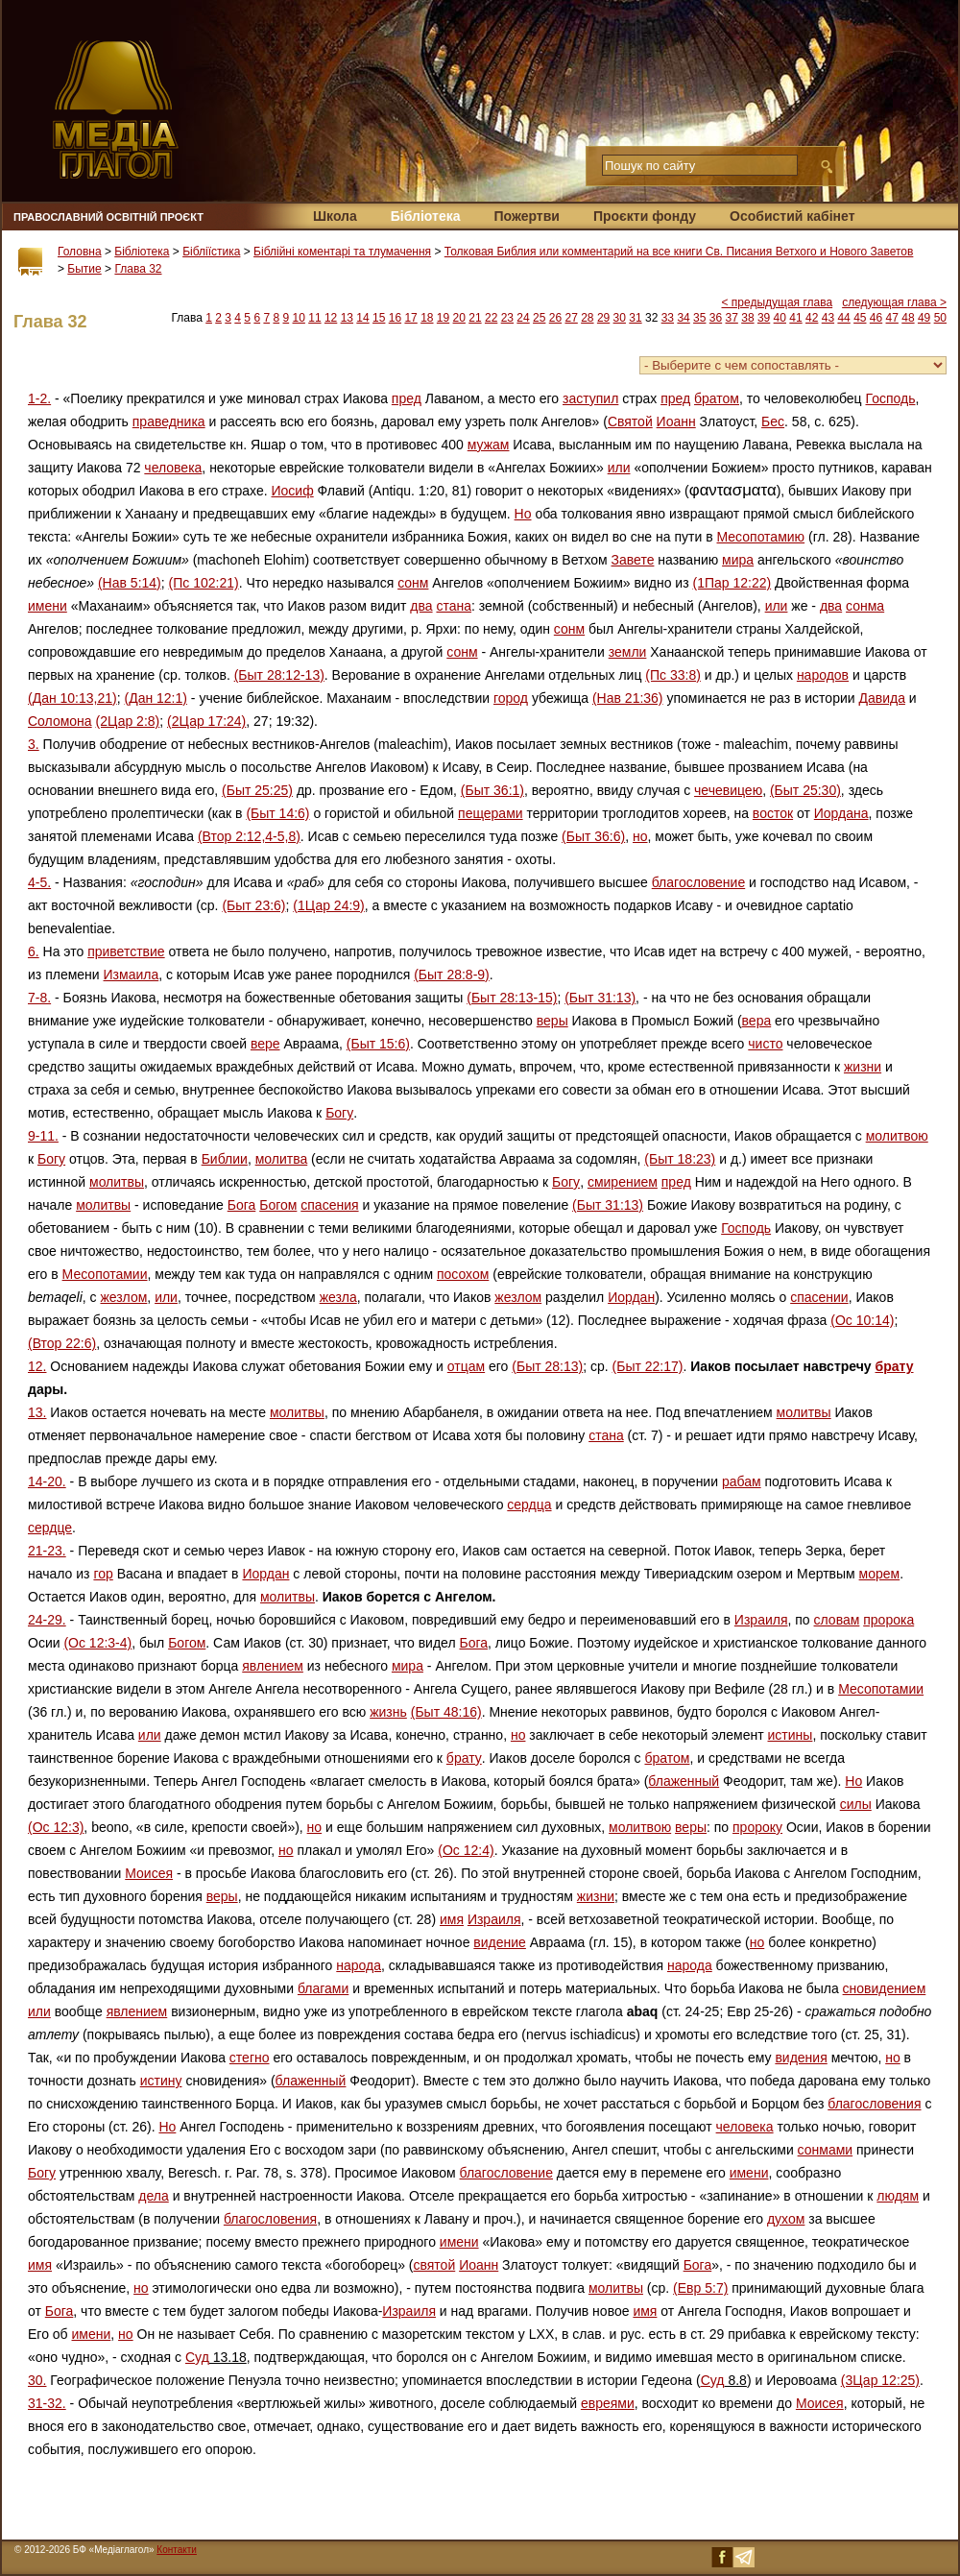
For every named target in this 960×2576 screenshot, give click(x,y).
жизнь (388, 1712)
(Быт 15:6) (378, 1043)
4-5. (39, 882)
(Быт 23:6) (253, 905)
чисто (765, 1043)
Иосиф (293, 490)
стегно (249, 2057)
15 (378, 318)
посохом (463, 1274)
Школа (335, 216)
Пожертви (526, 216)
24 (522, 318)
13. (37, 1412)
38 (747, 318)
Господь (890, 398)
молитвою (897, 1136)
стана (453, 606)
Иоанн (676, 421)
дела (153, 2195)
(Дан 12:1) (156, 698)
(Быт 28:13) (547, 1366)
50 (940, 318)
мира (738, 559)
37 (732, 318)
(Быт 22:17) (648, 1366)
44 (843, 318)
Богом (278, 1205)
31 (635, 318)
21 (474, 318)
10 (299, 318)
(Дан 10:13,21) (72, 698)
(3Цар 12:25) (880, 2380)
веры (552, 1020)
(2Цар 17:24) (206, 721)
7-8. (39, 997)
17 (410, 318)
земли (628, 652)
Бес (772, 421)
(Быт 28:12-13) (279, 675)
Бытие (84, 269)
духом (785, 2219)
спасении (819, 1297)
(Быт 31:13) (600, 997)
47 (892, 318)
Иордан (631, 1297)
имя (452, 1919)
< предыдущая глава (777, 302)
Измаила (131, 974)
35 (699, 318)
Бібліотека (426, 216)
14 (362, 318)
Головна (80, 251)
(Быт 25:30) (805, 790)
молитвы (116, 1182)
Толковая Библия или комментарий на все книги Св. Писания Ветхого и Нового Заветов (679, 251)
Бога (242, 1205)
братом (716, 398)
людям (897, 2195)
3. (33, 744)
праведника (168, 421)
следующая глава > (894, 302)
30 (619, 318)
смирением (623, 1182)
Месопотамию (761, 536)
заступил (590, 398)
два (421, 606)
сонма (865, 606)
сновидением (884, 1988)
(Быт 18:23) (679, 1159)
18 (426, 318)
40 (780, 318)
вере (265, 1043)
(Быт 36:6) (593, 836)
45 (859, 318)
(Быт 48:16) (446, 1712)
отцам (466, 1366)
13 (347, 318)
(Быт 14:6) (277, 813)
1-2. (39, 398)
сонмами (825, 2149)
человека (173, 467)
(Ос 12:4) (465, 1850)
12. (37, 1366)
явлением (272, 1665)
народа (358, 1965)
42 (811, 318)
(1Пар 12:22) (731, 582)
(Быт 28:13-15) (512, 997)
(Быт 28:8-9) (452, 974)
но (640, 836)
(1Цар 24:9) (328, 905)
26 (555, 318)
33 (667, 318)
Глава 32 (137, 269)
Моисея (149, 1873)
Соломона (60, 721)
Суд (197, 2357)
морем (879, 1573)
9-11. (43, 1136)
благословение (698, 882)
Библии (225, 1159)
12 (330, 318)
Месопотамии (105, 1274)
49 (924, 318)
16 (395, 318)
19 (443, 318)
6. (33, 951)
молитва (281, 1159)
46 (876, 318)
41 (795, 318)
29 (603, 318)
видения (801, 2057)
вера (757, 1020)
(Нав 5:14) (129, 582)
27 (570, 318)
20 (459, 318)
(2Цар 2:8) (128, 721)
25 (539, 318)
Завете (633, 559)
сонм (412, 582)
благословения (874, 2103)
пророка (888, 1619)
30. (37, 2380)
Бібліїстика (211, 251)
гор (102, 1573)
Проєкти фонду (644, 216)
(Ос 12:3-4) (97, 1642)
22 (491, 318)
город (510, 698)
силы (856, 1804)
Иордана (841, 813)
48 (907, 318)
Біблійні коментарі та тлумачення (342, 251)
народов (823, 675)
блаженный (683, 1781)
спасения (329, 1205)
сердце (50, 1527)
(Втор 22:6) (62, 1343)
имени (47, 606)
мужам (489, 444)
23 (507, 318)
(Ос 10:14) (862, 1320)
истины (790, 1735)
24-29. (47, 1619)
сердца (529, 1504)
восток (773, 813)
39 (763, 318)
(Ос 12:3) (56, 1827)
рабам (741, 1481)
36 (715, 318)
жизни (862, 1066)
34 (683, 318)
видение (499, 1942)
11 (314, 318)
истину (161, 2080)
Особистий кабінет (792, 216)
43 (828, 318)
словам (837, 1619)
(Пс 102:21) (204, 582)
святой (435, 2265)
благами (323, 1988)
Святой (630, 421)
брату (895, 1366)
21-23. (47, 1550)
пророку (757, 1827)
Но (523, 513)
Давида (881, 698)
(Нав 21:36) (627, 698)
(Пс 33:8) (673, 675)
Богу (339, 1112)
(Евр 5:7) (700, 2288)
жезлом (124, 1297)
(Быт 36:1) (492, 790)
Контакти (176, 2549)
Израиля (761, 1619)
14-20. (47, 1481)
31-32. (47, 2403)
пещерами (490, 813)
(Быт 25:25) (257, 790)
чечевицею (728, 790)
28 (587, 318)
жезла (338, 1297)
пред (406, 398)
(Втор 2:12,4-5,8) (249, 836)
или (619, 467)
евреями (608, 2403)
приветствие (126, 951)
